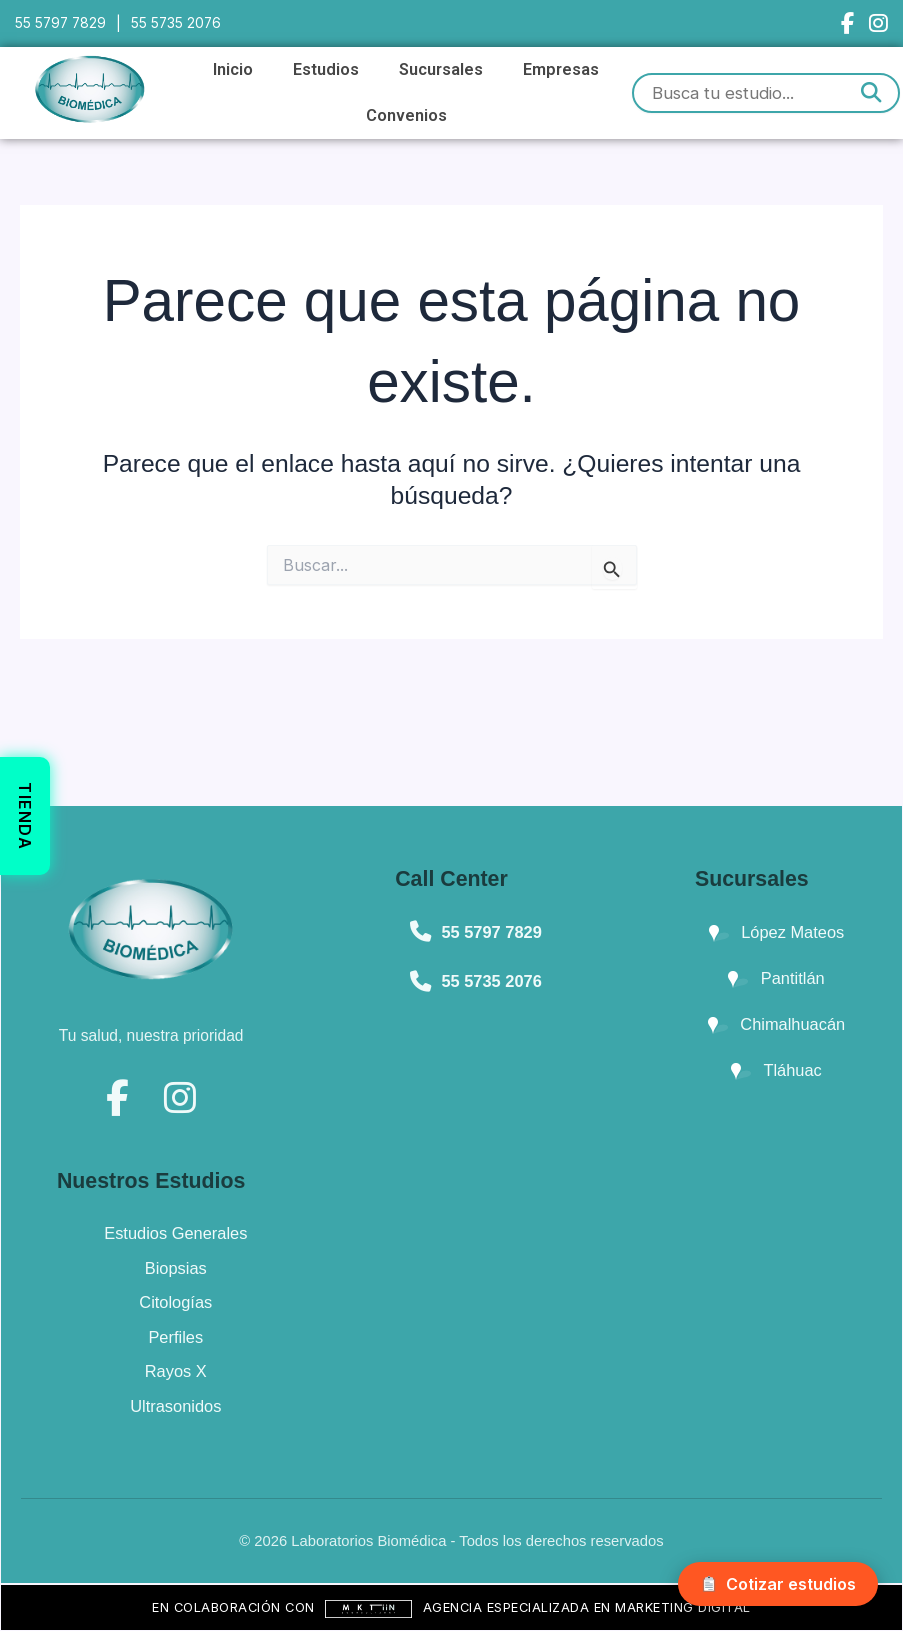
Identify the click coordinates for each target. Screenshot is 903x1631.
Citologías (175, 1302)
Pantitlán (776, 978)
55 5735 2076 (180, 23)
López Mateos (777, 932)
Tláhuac (776, 1070)
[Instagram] (878, 23)
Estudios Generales (175, 1233)
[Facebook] (847, 23)
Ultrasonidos (175, 1406)
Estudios (326, 69)
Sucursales (441, 69)
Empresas (561, 69)
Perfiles (175, 1337)
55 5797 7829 (62, 23)
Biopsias (176, 1268)
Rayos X (176, 1371)
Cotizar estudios (778, 1584)
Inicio (233, 69)
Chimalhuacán (776, 1024)
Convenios (406, 115)
